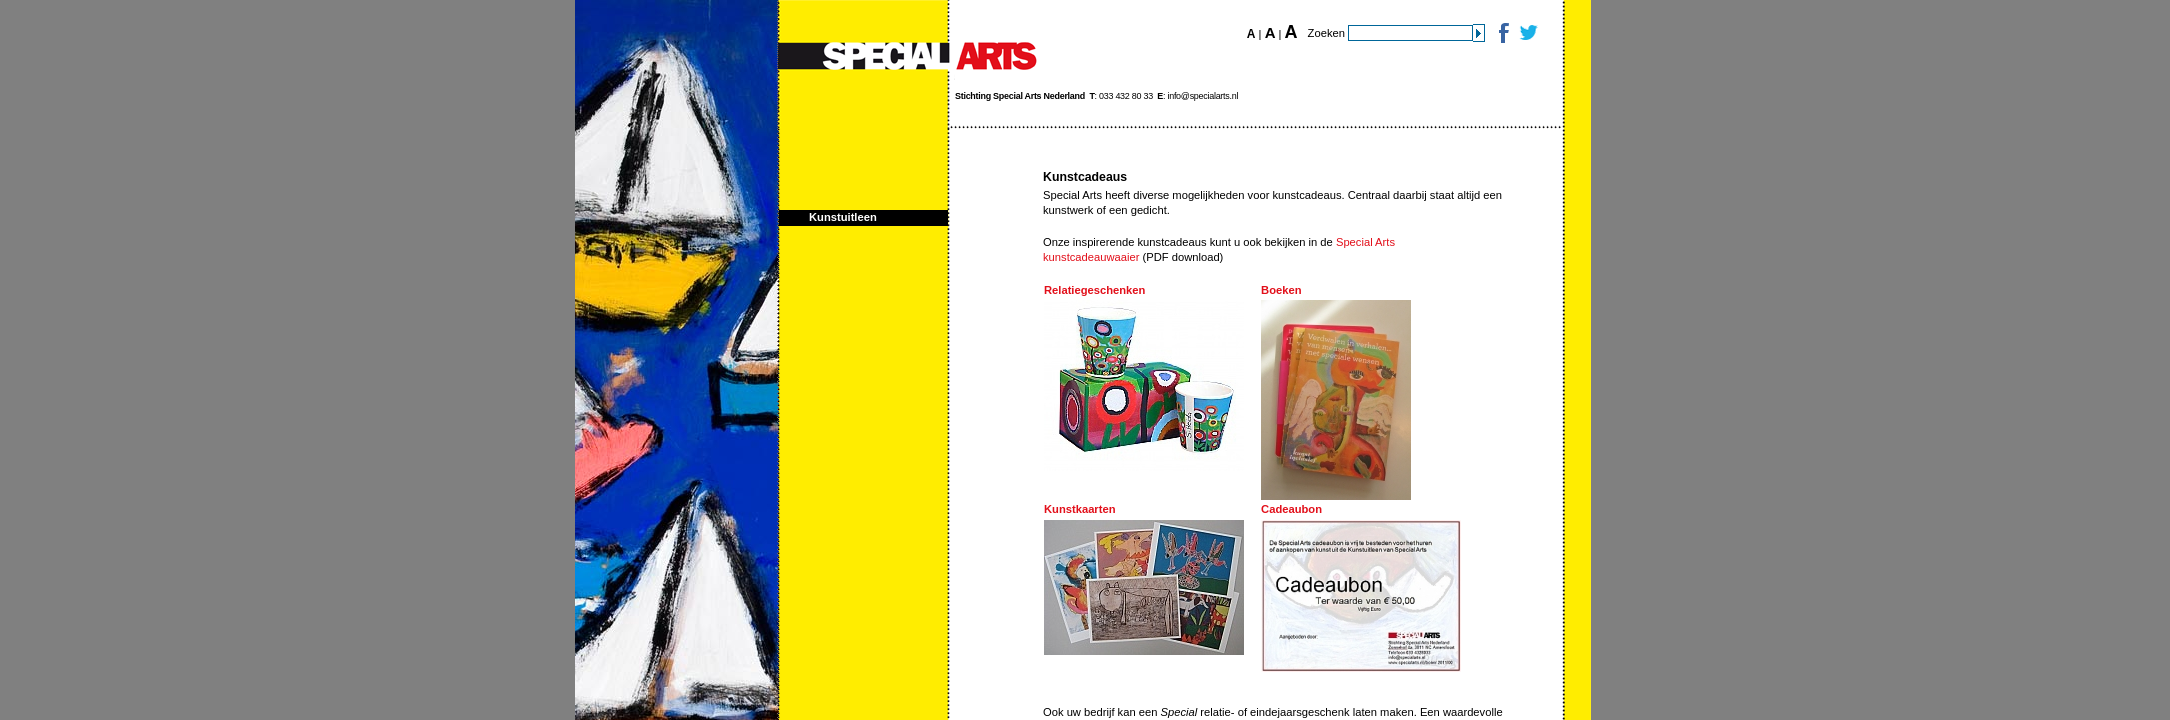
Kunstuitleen (843, 217)
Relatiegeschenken (1094, 290)
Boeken (1281, 290)
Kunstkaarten (1080, 509)
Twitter (1527, 32)
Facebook (1502, 32)
